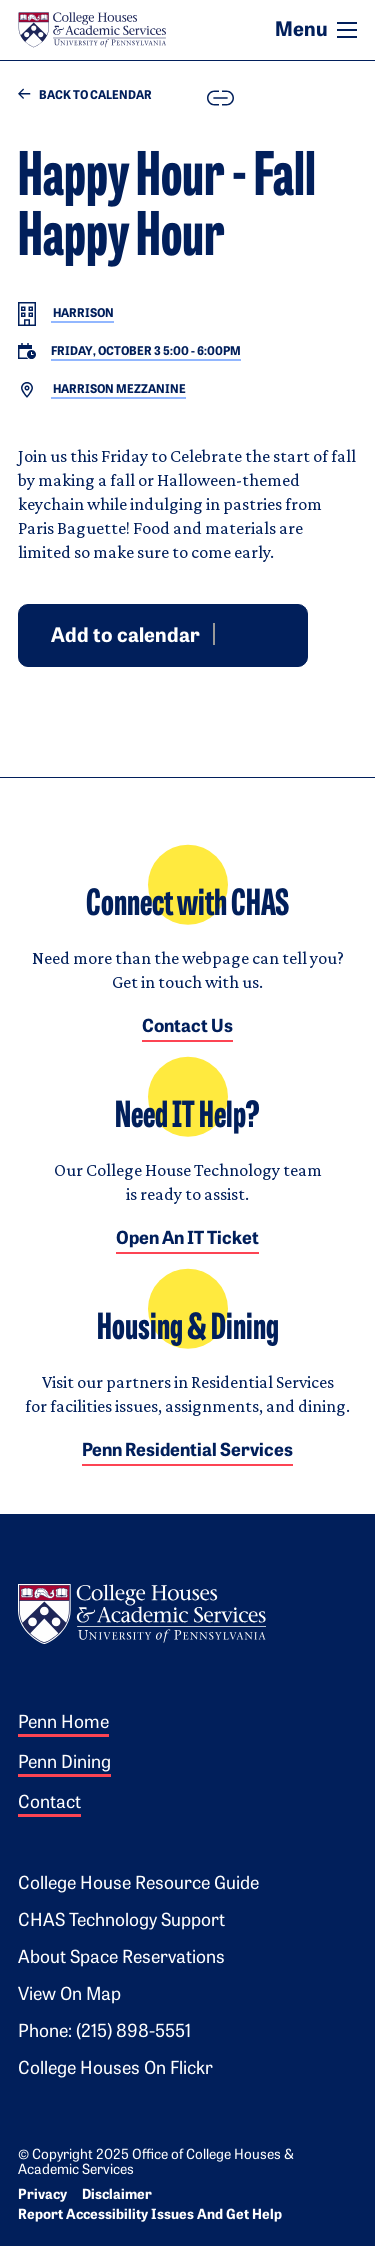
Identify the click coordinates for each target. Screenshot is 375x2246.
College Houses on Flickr (115, 2069)
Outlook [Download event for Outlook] (255, 633)
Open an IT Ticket (187, 1239)
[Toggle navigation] (347, 30)
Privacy (42, 2195)
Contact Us (187, 1027)
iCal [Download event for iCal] (279, 633)
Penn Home (63, 1723)
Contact (49, 1803)
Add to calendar (125, 636)
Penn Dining (64, 1763)
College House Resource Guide (138, 1884)
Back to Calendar (85, 95)
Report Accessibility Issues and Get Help (150, 2215)
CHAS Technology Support (121, 1921)
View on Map (69, 1995)
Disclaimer (117, 2195)
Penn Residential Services (187, 1451)
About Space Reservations (121, 1958)
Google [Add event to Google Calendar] (231, 633)
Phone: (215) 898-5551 (104, 2032)
